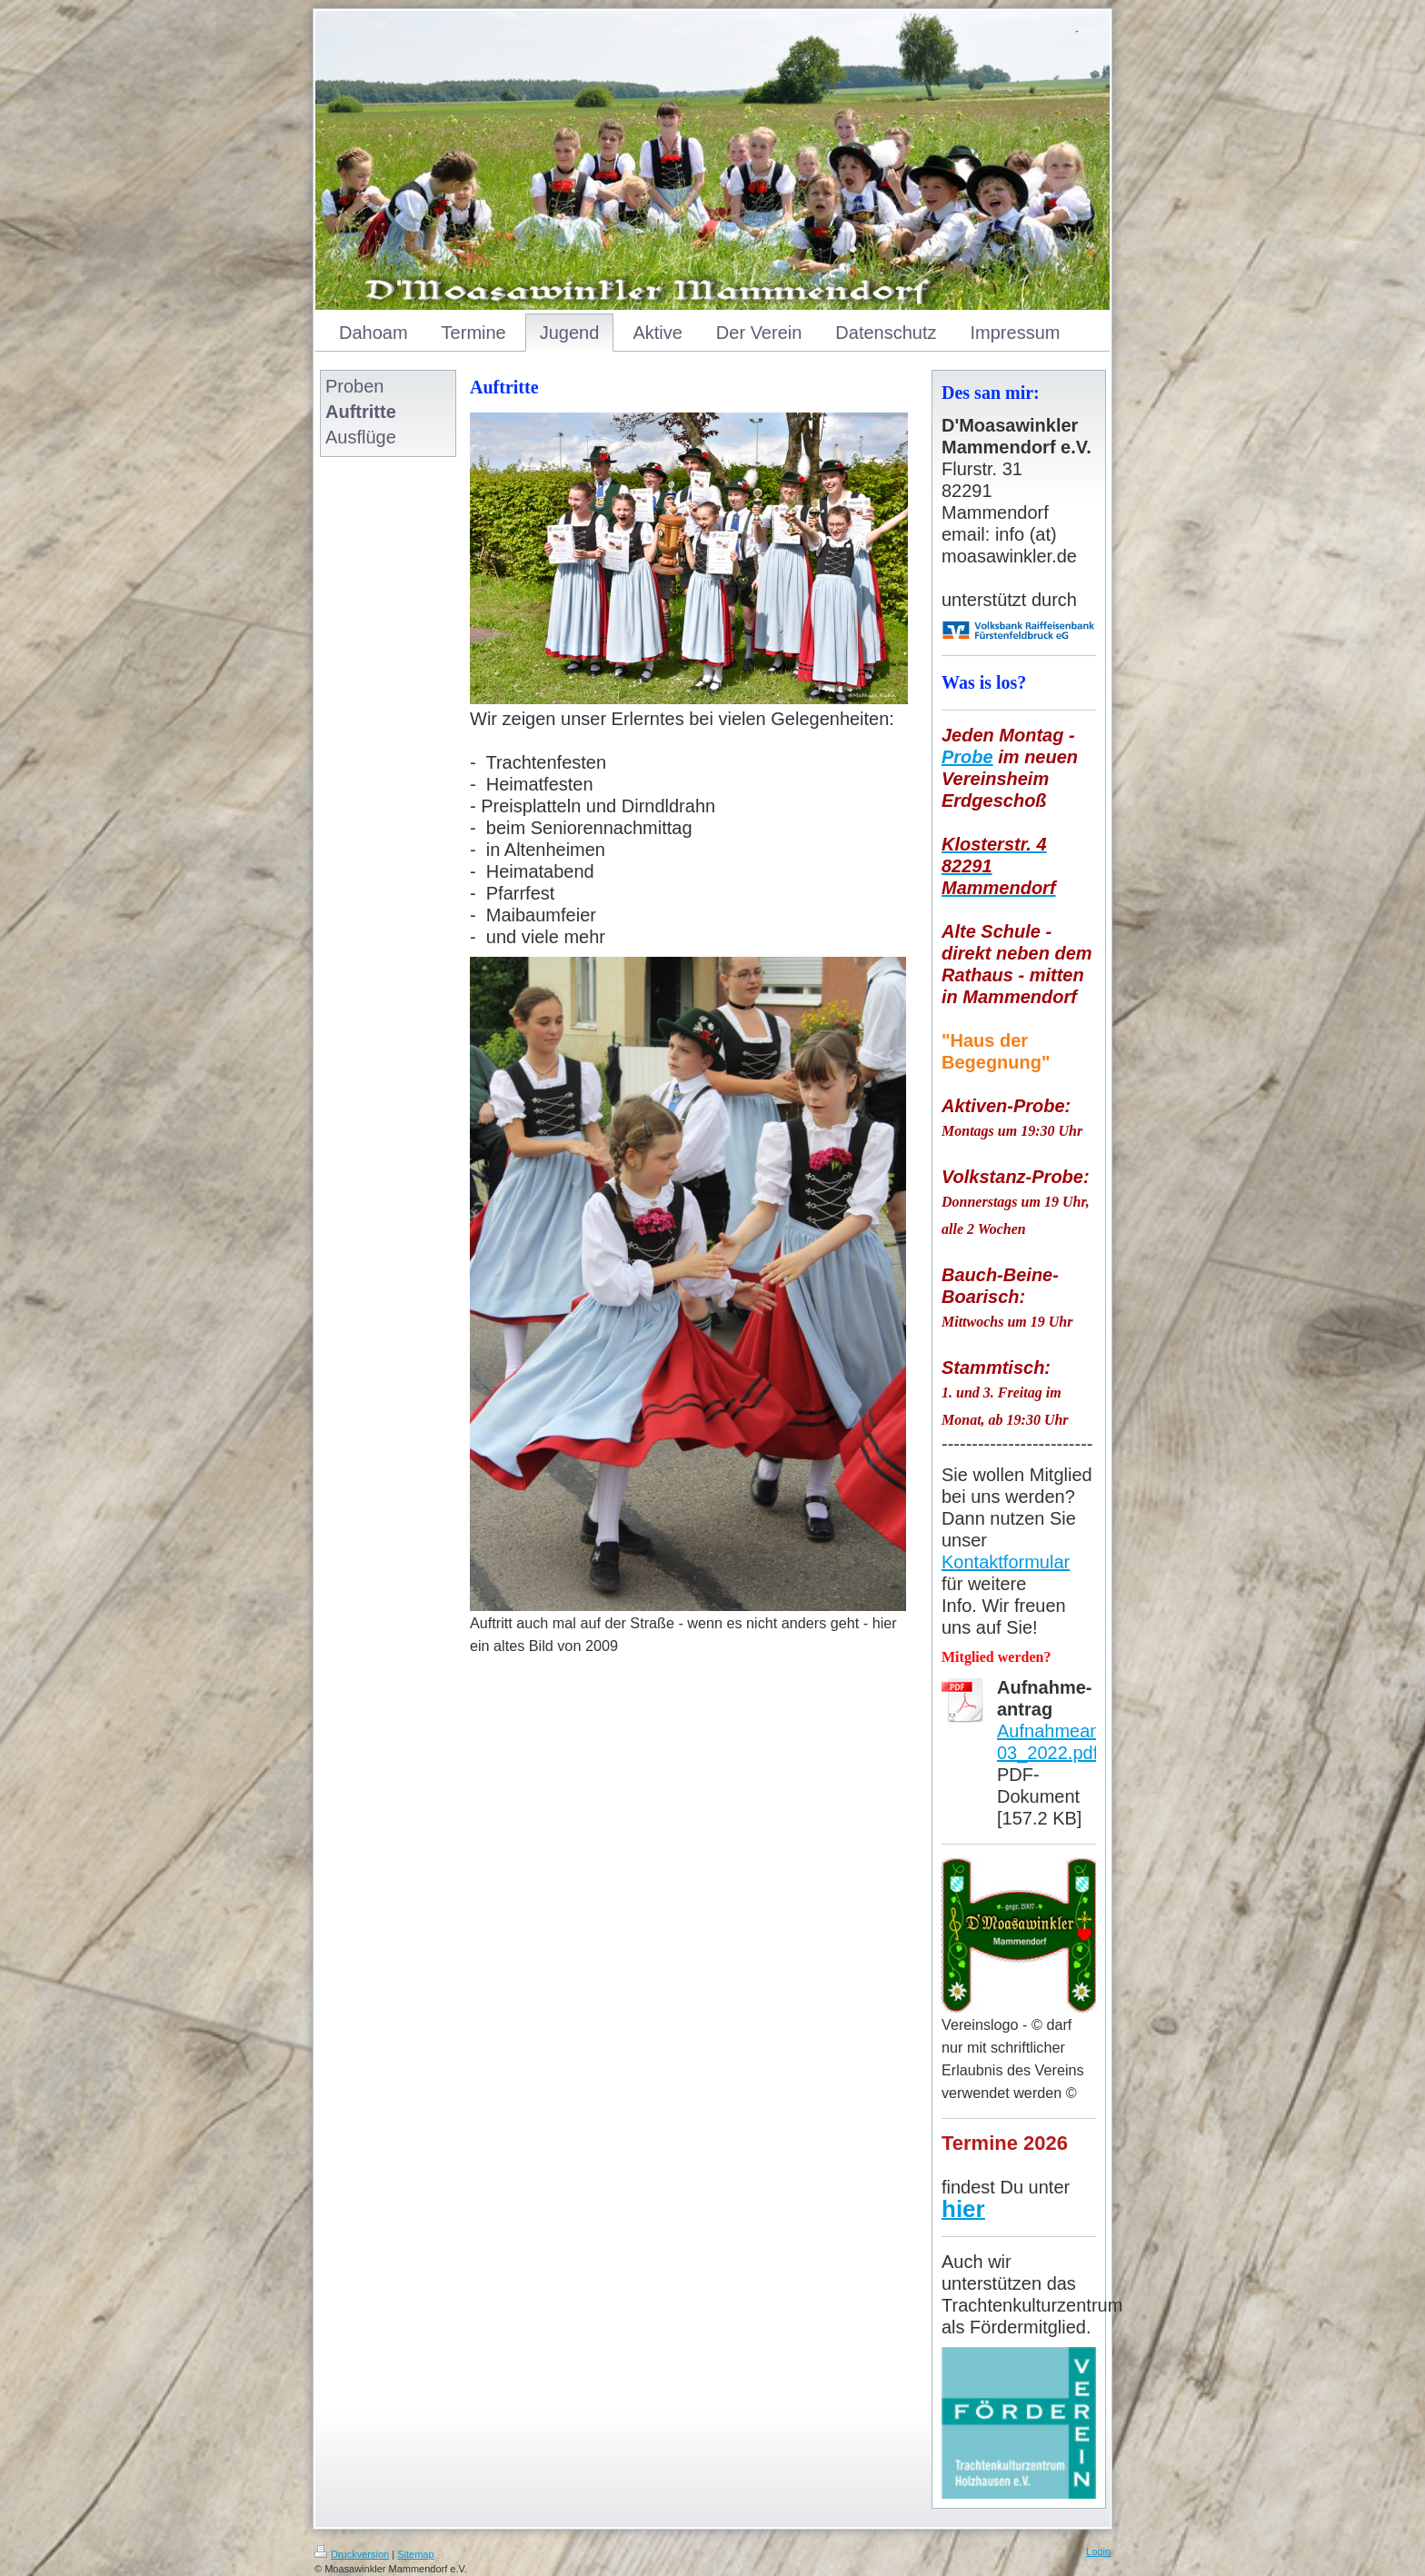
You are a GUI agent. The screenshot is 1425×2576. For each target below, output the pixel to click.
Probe (967, 757)
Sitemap (415, 2554)
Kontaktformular (1006, 1562)
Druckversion (351, 2554)
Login (1098, 2551)
